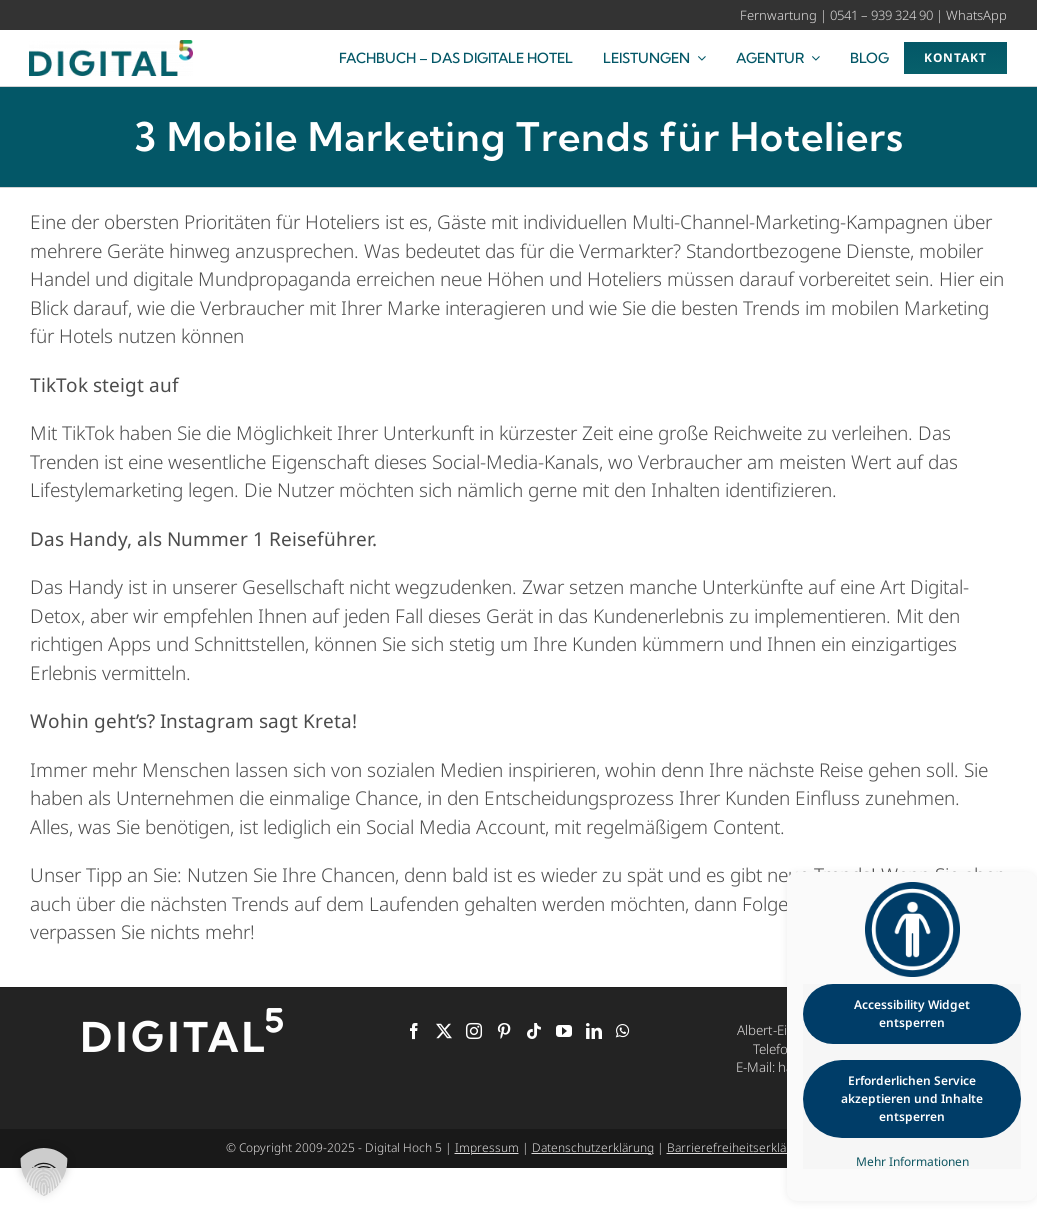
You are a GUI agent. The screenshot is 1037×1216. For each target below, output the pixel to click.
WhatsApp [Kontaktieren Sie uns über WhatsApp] (976, 15)
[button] (44, 1172)
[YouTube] (564, 1031)
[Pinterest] (504, 1031)
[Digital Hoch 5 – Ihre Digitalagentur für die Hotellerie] (111, 49)
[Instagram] (474, 1031)
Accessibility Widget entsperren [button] (912, 1013)
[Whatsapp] (623, 1031)
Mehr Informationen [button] (912, 1161)
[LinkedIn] (594, 1031)
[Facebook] (414, 1031)
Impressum (487, 1147)
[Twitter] (444, 1031)
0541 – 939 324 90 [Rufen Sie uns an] (881, 15)
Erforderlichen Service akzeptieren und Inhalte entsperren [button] (912, 1098)
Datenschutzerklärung (593, 1147)
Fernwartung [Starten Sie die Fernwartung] (778, 15)
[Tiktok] (534, 1031)
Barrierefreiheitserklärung (739, 1147)
